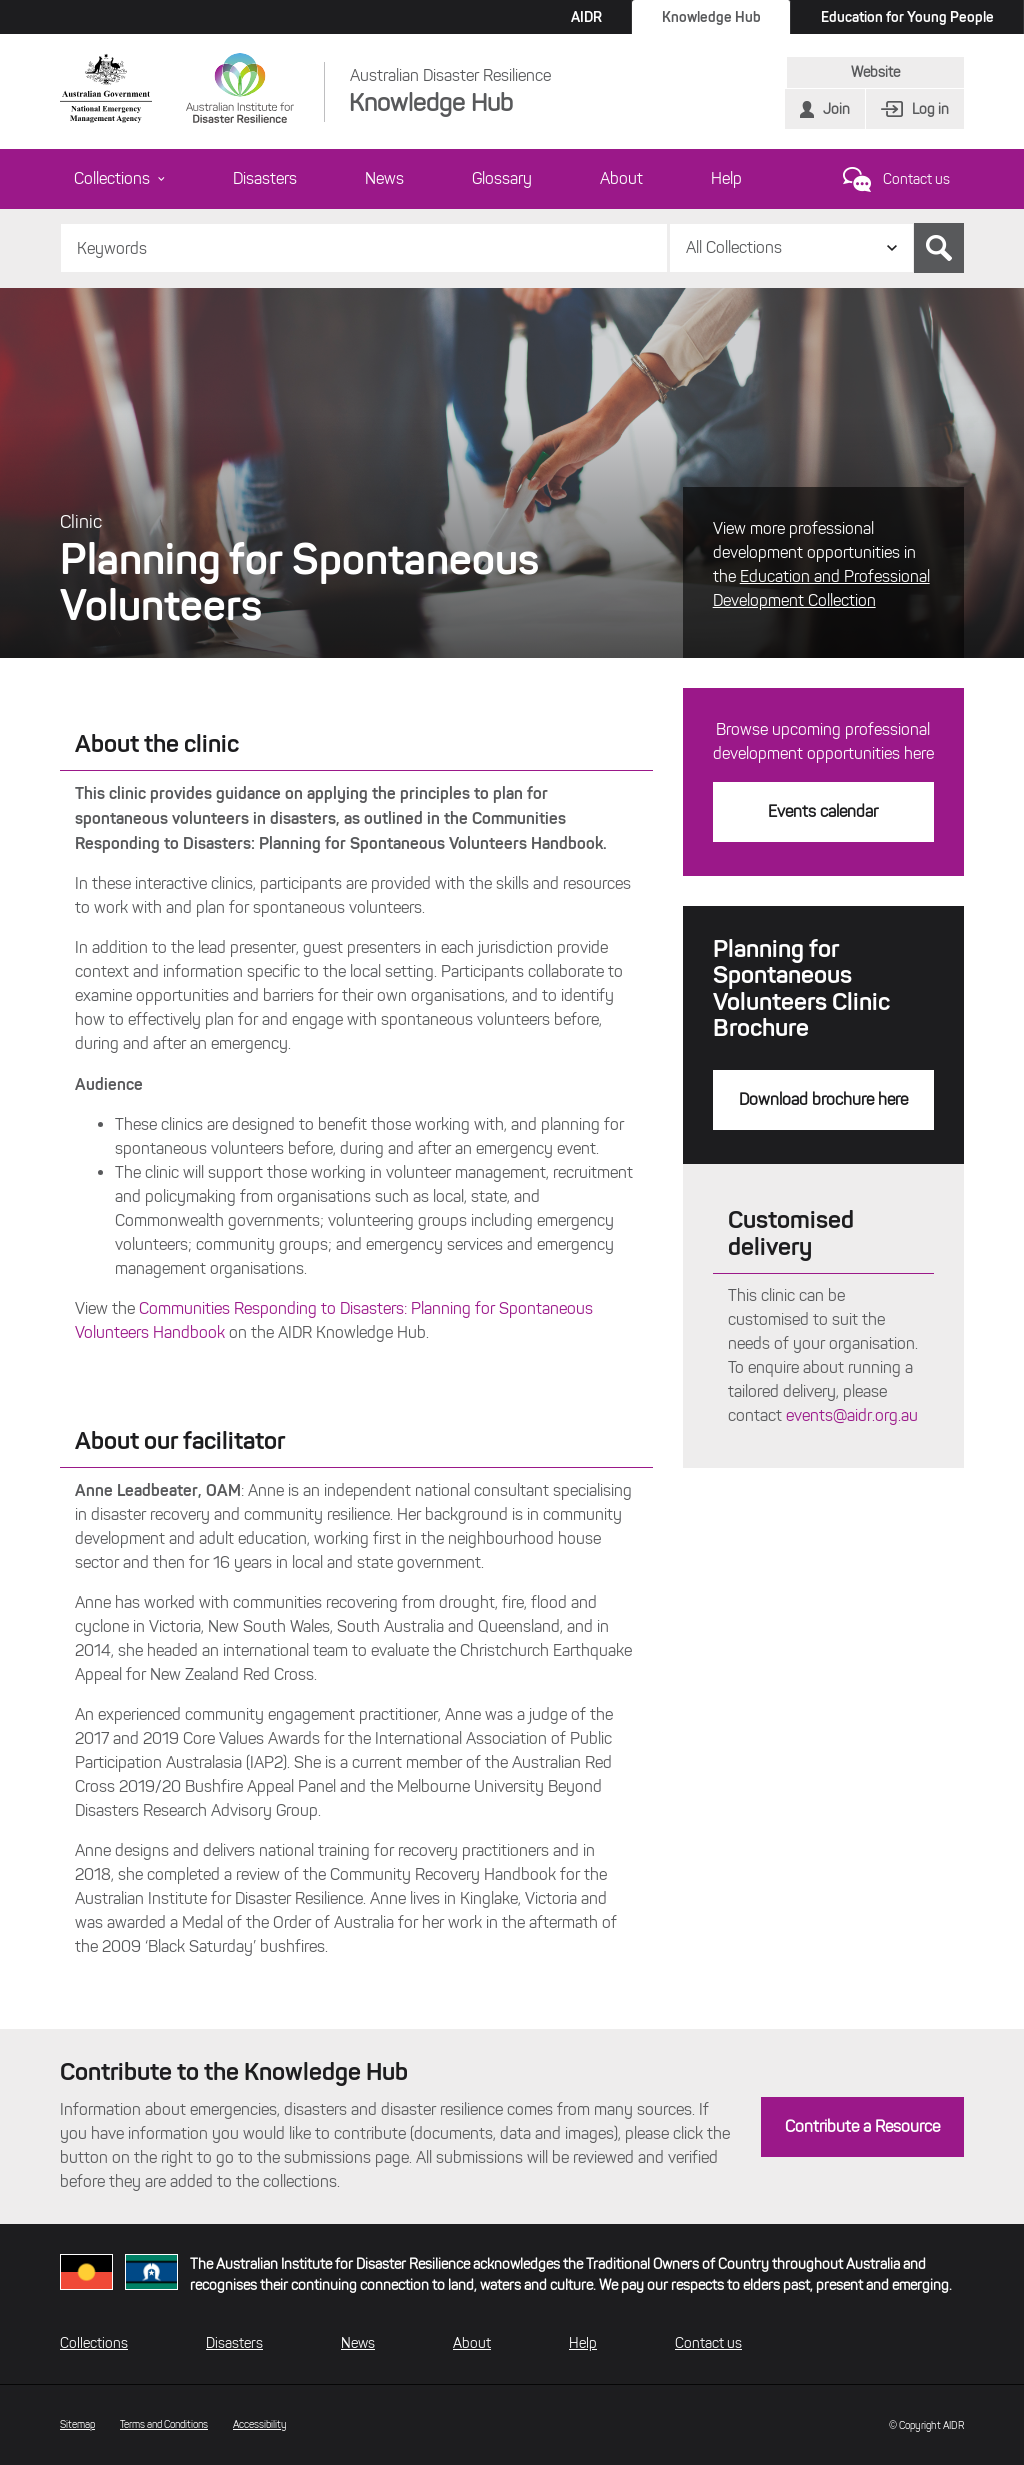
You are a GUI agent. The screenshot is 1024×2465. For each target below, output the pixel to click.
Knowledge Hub (711, 17)
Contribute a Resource (862, 2126)
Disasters (265, 178)
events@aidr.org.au (852, 1415)
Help (726, 178)
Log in (930, 109)
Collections (119, 178)
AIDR (586, 17)
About (621, 178)
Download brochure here (823, 1099)
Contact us (916, 179)
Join (836, 109)
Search (939, 248)
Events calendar (823, 811)
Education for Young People (907, 17)
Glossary (502, 178)
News (384, 178)
